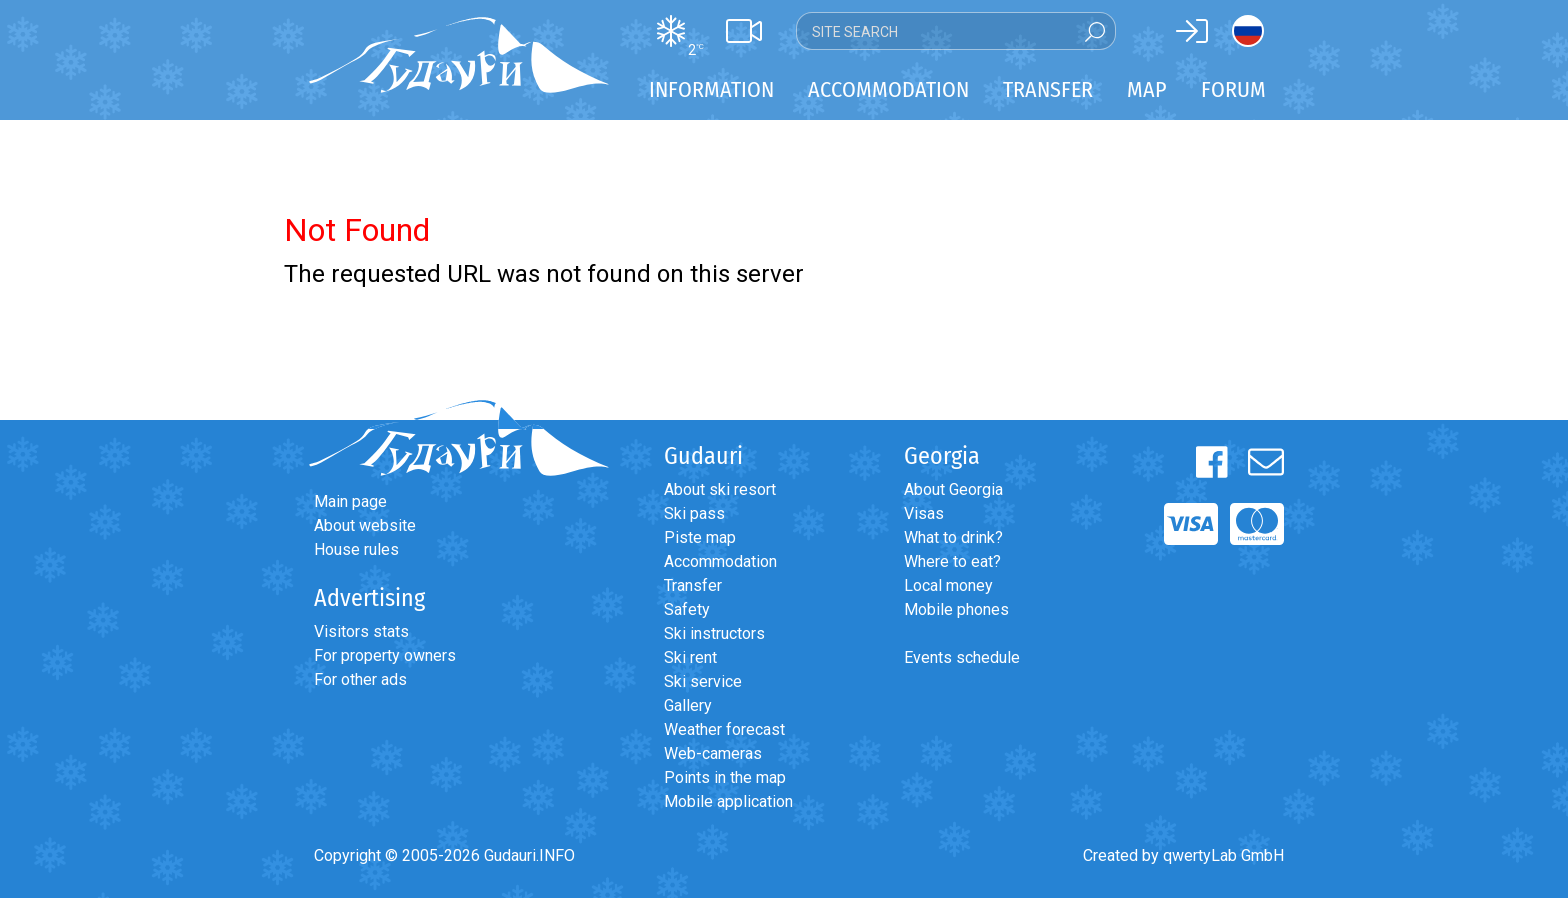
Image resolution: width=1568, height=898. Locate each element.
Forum (1233, 89)
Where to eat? (952, 561)
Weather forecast (724, 729)
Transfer (693, 585)
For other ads (360, 679)
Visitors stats (361, 631)
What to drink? (953, 537)
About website (365, 525)
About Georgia (953, 489)
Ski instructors (714, 633)
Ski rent (690, 657)
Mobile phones (956, 609)
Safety (687, 609)
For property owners (385, 655)
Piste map (700, 537)
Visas (924, 513)
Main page (350, 501)
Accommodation (720, 561)
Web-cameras (713, 753)
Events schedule (962, 657)
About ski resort (720, 489)
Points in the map (725, 777)
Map (1147, 89)
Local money (948, 585)
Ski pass (694, 513)
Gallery (688, 705)
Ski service (703, 681)
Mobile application (728, 801)
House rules (356, 549)
